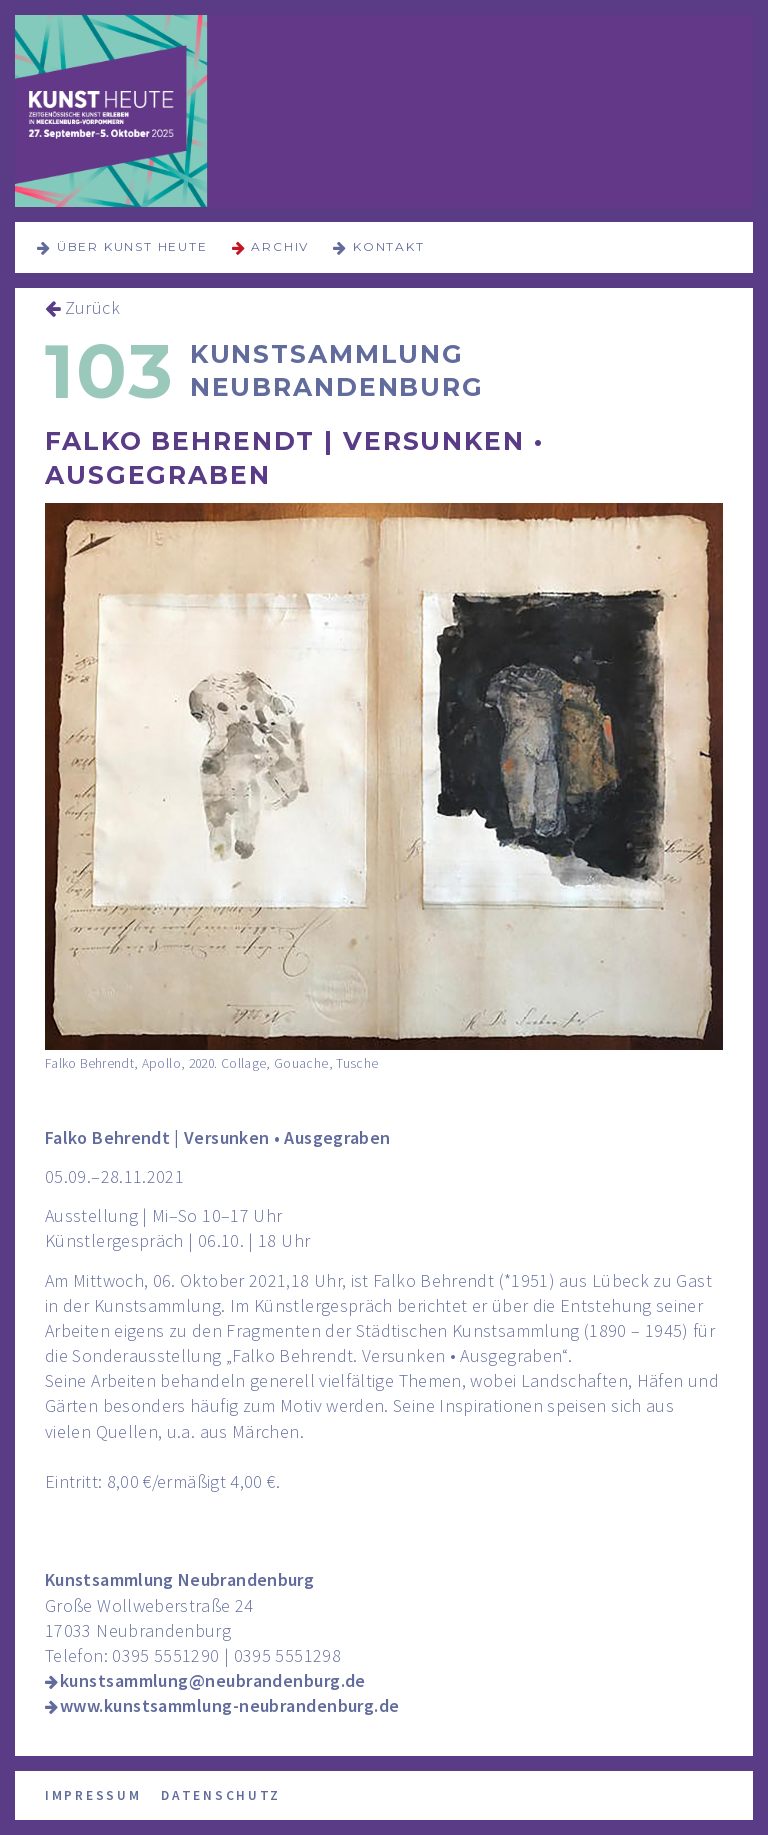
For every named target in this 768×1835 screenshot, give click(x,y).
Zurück (92, 307)
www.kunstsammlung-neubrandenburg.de (230, 1705)
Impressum (93, 1795)
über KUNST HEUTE (132, 246)
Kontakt (389, 246)
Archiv (280, 246)
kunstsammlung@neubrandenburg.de (213, 1680)
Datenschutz (221, 1795)
